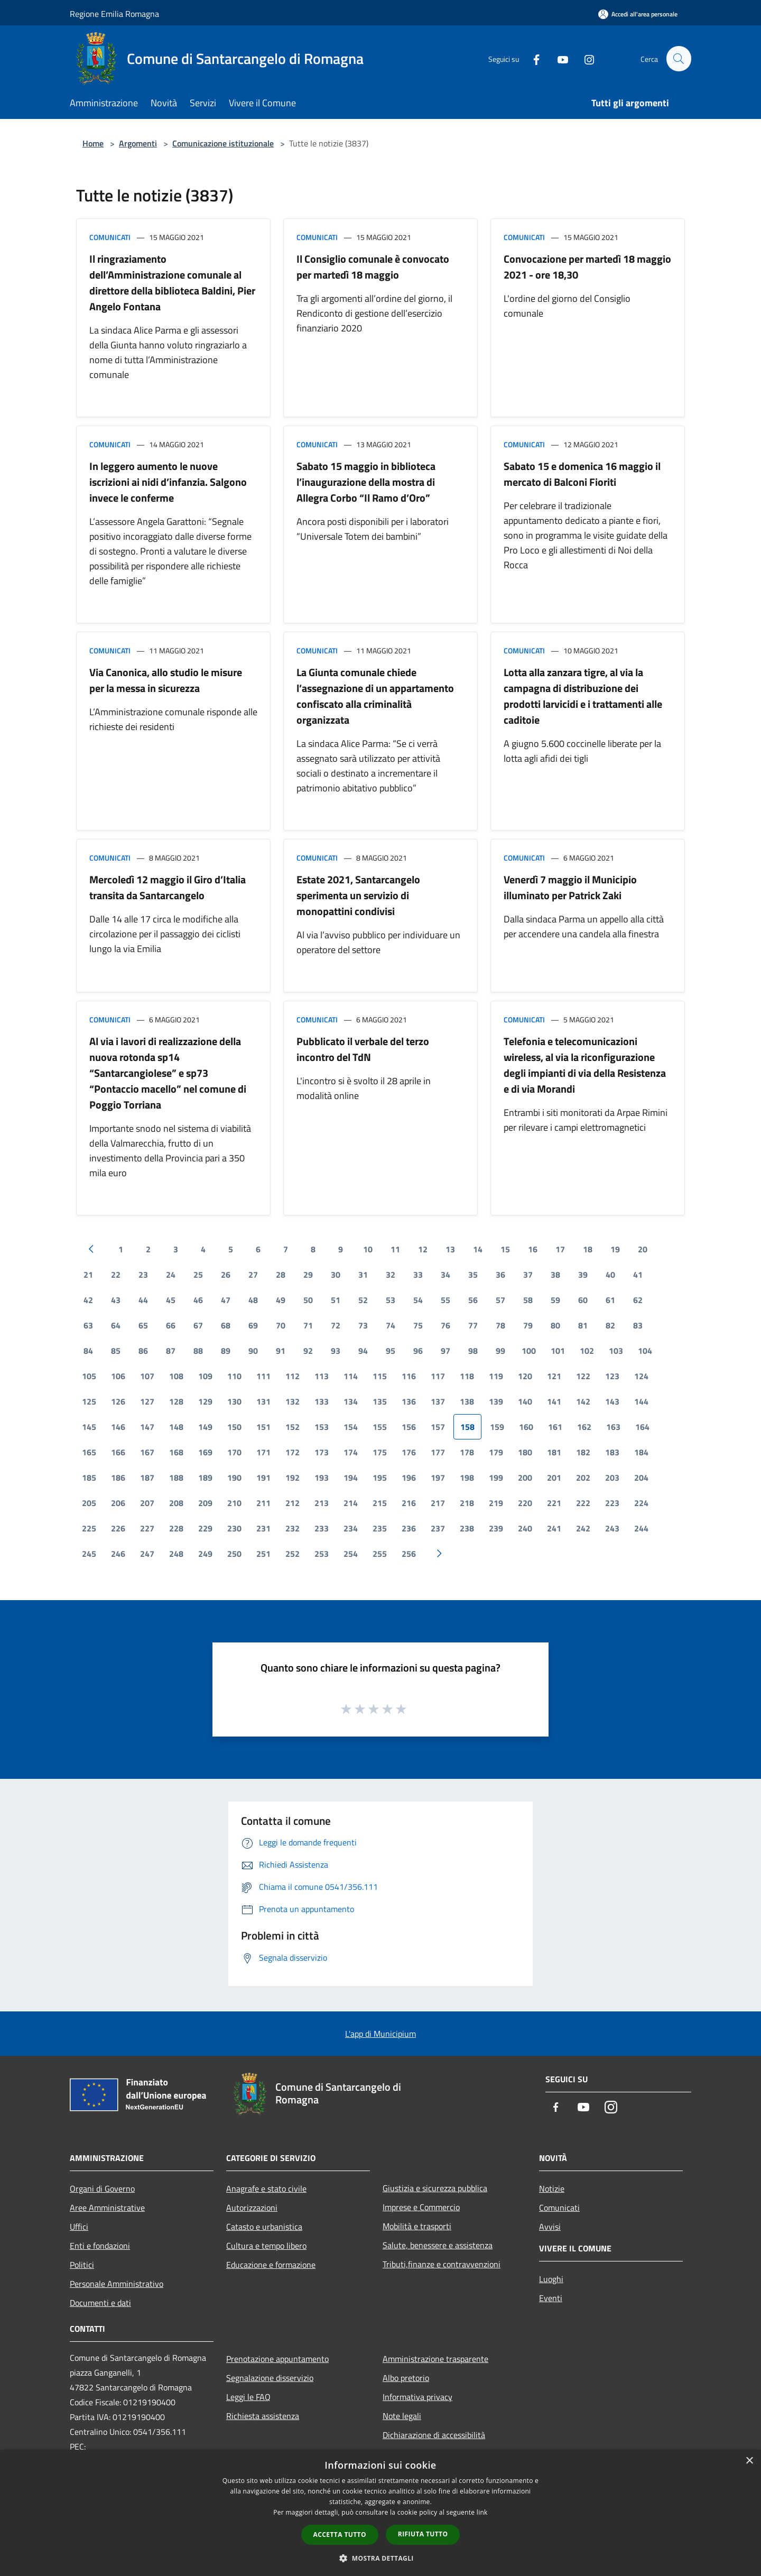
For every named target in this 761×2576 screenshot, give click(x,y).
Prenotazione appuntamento (277, 2358)
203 (612, 1477)
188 (176, 1477)
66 (170, 1325)
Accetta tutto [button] (339, 2534)
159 (497, 1426)
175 (380, 1452)
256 (409, 1553)
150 (234, 1426)
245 (89, 1553)
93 (335, 1350)
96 (418, 1350)
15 (505, 1249)
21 (88, 1274)
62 (638, 1300)
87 (170, 1350)
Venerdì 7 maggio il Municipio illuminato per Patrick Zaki (570, 887)
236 (409, 1528)
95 (390, 1350)
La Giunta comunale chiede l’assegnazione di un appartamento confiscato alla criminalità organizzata (375, 696)
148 (176, 1426)
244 (641, 1528)
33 (418, 1274)
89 (225, 1350)
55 (445, 1300)
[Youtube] (558, 58)
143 (612, 1401)
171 (263, 1452)
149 (205, 1426)
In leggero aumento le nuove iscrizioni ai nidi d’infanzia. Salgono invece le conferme (168, 482)
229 (205, 1528)
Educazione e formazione (270, 2264)
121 (554, 1376)
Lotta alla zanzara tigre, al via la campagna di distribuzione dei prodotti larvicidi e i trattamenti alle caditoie (583, 696)
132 (292, 1401)
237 (438, 1528)
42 (88, 1300)
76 (445, 1325)
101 (558, 1350)
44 (143, 1300)
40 (610, 1274)
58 (528, 1300)
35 (473, 1274)
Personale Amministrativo (116, 2283)
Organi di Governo (102, 2188)
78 (500, 1325)
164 (642, 1426)
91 (280, 1350)
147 (147, 1426)
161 (555, 1426)
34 (445, 1274)
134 (351, 1401)
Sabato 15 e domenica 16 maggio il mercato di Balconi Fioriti (582, 474)
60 (583, 1300)
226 (118, 1528)
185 (89, 1477)
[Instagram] (584, 58)
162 (584, 1426)
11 (395, 1249)
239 (496, 1528)
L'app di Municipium (380, 2033)
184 (641, 1452)
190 (234, 1477)
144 (641, 1401)
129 (205, 1401)
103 (616, 1350)
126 (118, 1401)
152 (292, 1426)
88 (198, 1350)
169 (205, 1452)
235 (380, 1528)
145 (89, 1426)
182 (583, 1452)
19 (615, 1249)
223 (612, 1503)
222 (583, 1503)
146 (118, 1426)
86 (143, 1350)
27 (253, 1274)
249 (205, 1553)
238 (467, 1528)
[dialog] (380, 2513)
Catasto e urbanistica (264, 2226)
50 (308, 1300)
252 (292, 1553)
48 (253, 1300)
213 (321, 1503)
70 (280, 1325)
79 (528, 1325)
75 (418, 1325)
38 (555, 1274)
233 (321, 1528)
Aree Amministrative (107, 2207)
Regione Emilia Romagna (114, 13)
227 (147, 1528)
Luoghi (551, 2279)
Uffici (79, 2226)
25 (198, 1274)
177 (438, 1452)
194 (351, 1477)
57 (500, 1300)
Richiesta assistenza (262, 2415)
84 (88, 1350)
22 (115, 1274)
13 (450, 1249)
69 (253, 1325)
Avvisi (550, 2226)
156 (409, 1426)
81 (583, 1325)
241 (554, 1528)
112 (292, 1376)
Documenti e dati (100, 2302)
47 (225, 1300)
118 (467, 1376)
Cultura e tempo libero (266, 2245)
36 (500, 1274)
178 (467, 1452)
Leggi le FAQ (248, 2396)
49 (280, 1300)
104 (645, 1350)
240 (525, 1528)
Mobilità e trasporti (417, 2226)
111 (263, 1376)
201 (554, 1477)
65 (143, 1325)
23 (143, 1274)
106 (118, 1376)
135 (380, 1401)
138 (467, 1401)
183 (612, 1452)
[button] (380, 2558)
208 (176, 1503)
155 (380, 1426)
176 (409, 1452)
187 (147, 1477)
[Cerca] (678, 58)
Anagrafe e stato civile (266, 2188)
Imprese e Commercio (421, 2207)
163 (613, 1426)
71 (308, 1325)
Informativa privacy (417, 2396)
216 (409, 1503)
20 (642, 1249)
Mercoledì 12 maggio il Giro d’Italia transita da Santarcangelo (167, 887)
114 (351, 1376)
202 (583, 1477)
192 (292, 1477)
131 (263, 1401)
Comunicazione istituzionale (223, 143)
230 (234, 1528)
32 (390, 1274)
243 (612, 1528)
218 (467, 1503)
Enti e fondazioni (100, 2245)
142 (583, 1401)
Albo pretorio (406, 2377)
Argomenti (138, 143)
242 (583, 1528)
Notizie (551, 2188)
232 (292, 1528)
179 (496, 1452)
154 (351, 1426)
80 (555, 1325)
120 (525, 1376)
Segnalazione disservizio (269, 2377)
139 (496, 1401)
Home (93, 143)
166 (118, 1452)
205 (89, 1503)
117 (438, 1376)
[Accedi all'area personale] (637, 14)
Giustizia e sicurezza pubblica (435, 2188)
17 (560, 1249)
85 (115, 1350)
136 (409, 1401)
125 (89, 1401)
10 (368, 1249)
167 (147, 1452)
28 (280, 1274)
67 (198, 1325)
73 (363, 1325)
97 (445, 1350)
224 (641, 1503)
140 (525, 1401)
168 (176, 1452)
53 (390, 1300)
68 (225, 1325)
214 (351, 1503)
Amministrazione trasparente (435, 2358)
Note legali (402, 2415)
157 (438, 1426)
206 (118, 1503)
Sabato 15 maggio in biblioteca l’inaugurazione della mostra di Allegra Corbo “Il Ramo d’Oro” (365, 482)
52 (363, 1300)
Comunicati (110, 237)
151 (263, 1426)
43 (115, 1300)
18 (587, 1249)
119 (496, 1376)
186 (118, 1477)
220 (525, 1503)
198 (467, 1477)
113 (321, 1376)
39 (583, 1274)
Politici (82, 2264)
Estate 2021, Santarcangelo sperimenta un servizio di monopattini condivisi (358, 895)
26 (225, 1274)
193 (321, 1477)
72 (335, 1325)
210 (234, 1503)
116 (409, 1376)
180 (525, 1452)
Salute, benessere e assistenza (438, 2245)
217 (438, 1503)
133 (321, 1401)
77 (473, 1325)
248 (176, 1553)
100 (529, 1350)
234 (351, 1528)
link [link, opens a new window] (482, 2512)
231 (263, 1528)
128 (176, 1401)
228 (176, 1528)
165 (89, 1452)
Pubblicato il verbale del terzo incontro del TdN (362, 1049)
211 (263, 1503)
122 (583, 1376)
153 (321, 1426)
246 (118, 1553)
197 (438, 1477)
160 (526, 1426)
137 (438, 1401)
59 (555, 1300)
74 (390, 1325)
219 (496, 1503)
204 (641, 1477)
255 (380, 1553)
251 (263, 1553)
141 (554, 1401)
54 (418, 1300)
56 (473, 1300)
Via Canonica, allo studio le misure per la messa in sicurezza (165, 680)
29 (308, 1274)
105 (89, 1376)
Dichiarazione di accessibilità (434, 2435)
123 (612, 1376)
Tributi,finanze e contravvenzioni (441, 2264)
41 (638, 1274)
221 (554, 1503)
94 (363, 1350)
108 (176, 1376)
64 (115, 1325)
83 (638, 1325)
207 (147, 1503)
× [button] (749, 2461)
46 (198, 1300)
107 (147, 1376)
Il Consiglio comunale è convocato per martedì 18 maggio (372, 267)
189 (205, 1477)
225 (89, 1528)
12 (423, 1249)
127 (147, 1401)
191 (263, 1477)
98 (473, 1350)
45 (170, 1300)
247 (147, 1553)
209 (205, 1503)
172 (292, 1452)
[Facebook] (531, 58)
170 (234, 1452)
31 (363, 1274)
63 (88, 1325)
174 (351, 1452)
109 (205, 1376)
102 (587, 1350)
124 (641, 1376)
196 (409, 1477)
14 (477, 1249)
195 (380, 1477)
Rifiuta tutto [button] (423, 2533)
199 (496, 1477)
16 (532, 1249)
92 (308, 1350)
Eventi (550, 2298)
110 (234, 1376)
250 (234, 1553)
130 (234, 1401)
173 (321, 1452)
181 (554, 1452)
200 (525, 1477)
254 (351, 1553)
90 (253, 1350)
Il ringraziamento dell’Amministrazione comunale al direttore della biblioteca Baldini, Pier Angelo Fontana (172, 283)
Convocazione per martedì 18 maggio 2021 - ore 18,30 (587, 267)
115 (380, 1376)
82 (610, 1325)
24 (170, 1274)
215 (380, 1503)
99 (500, 1350)
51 (335, 1300)
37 (528, 1274)
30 (335, 1274)
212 (292, 1503)
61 (610, 1300)
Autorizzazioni (251, 2207)
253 (321, 1553)
